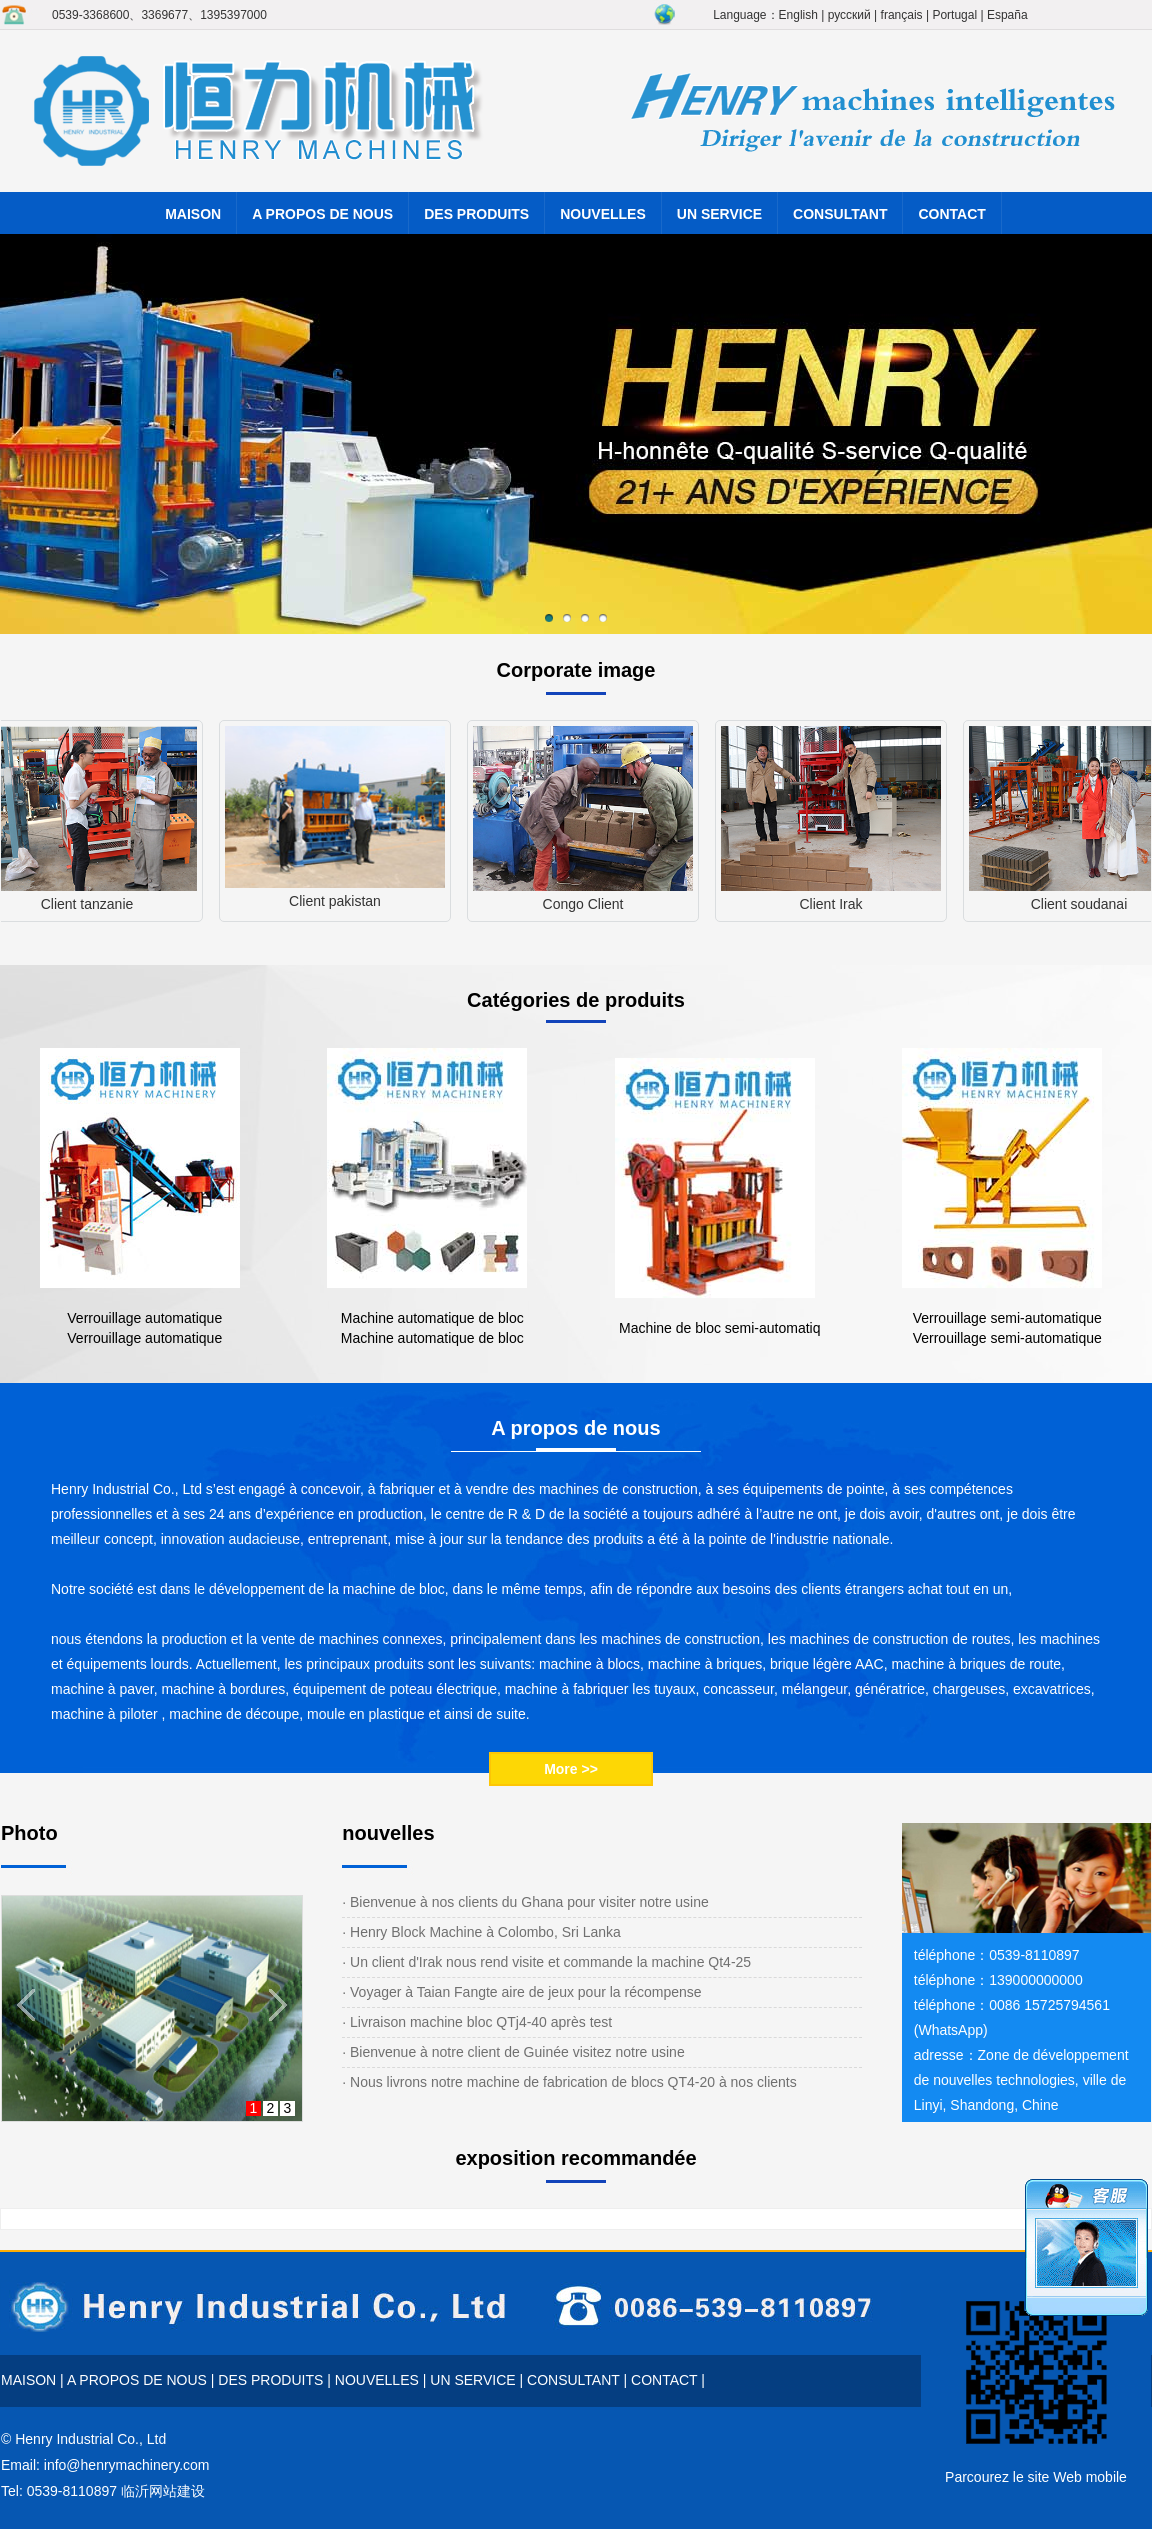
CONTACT (951, 214)
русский (849, 15)
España (1007, 15)
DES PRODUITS (476, 214)
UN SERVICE (719, 214)
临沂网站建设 (163, 2491)
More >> (571, 1769)
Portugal (954, 15)
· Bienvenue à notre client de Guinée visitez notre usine (513, 2052)
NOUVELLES (603, 214)
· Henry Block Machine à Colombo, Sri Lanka (481, 1932)
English (798, 15)
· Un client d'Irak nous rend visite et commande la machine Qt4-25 (546, 1962)
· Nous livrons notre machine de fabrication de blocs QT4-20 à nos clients (569, 2082)
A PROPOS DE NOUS (322, 214)
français (902, 15)
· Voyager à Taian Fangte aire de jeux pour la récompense (521, 1992)
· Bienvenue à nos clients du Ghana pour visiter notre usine (525, 1902)
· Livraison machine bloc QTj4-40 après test (477, 2022)
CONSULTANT (840, 214)
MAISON (193, 214)
